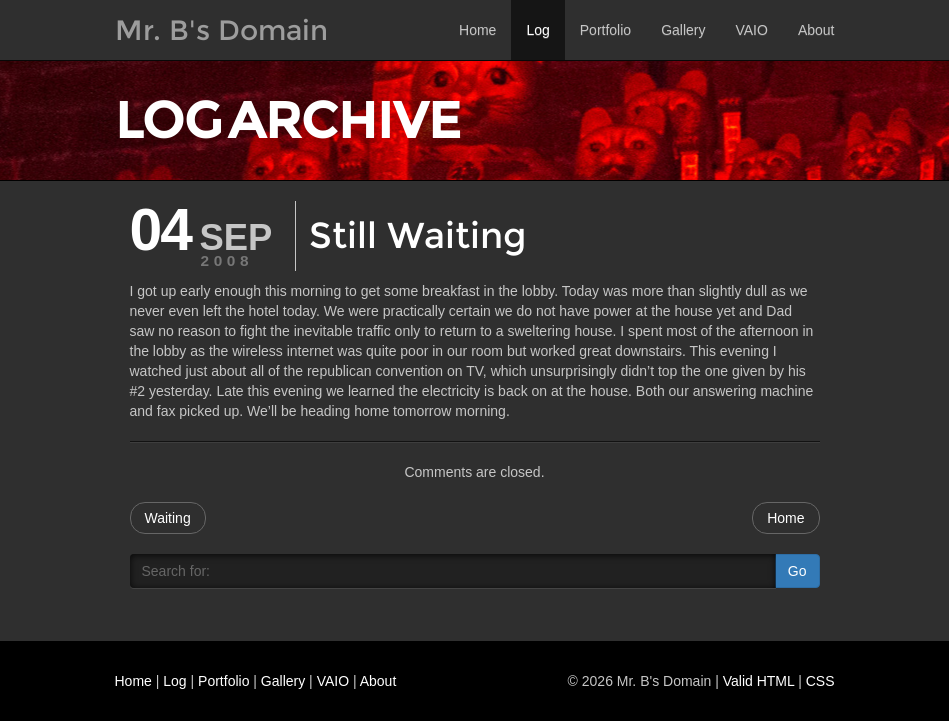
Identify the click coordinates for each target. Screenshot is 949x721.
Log (537, 30)
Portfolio (605, 30)
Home (477, 30)
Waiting (168, 518)
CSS (820, 681)
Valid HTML (759, 681)
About (816, 30)
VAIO (751, 30)
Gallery (683, 30)
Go (797, 571)
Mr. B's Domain (221, 30)
